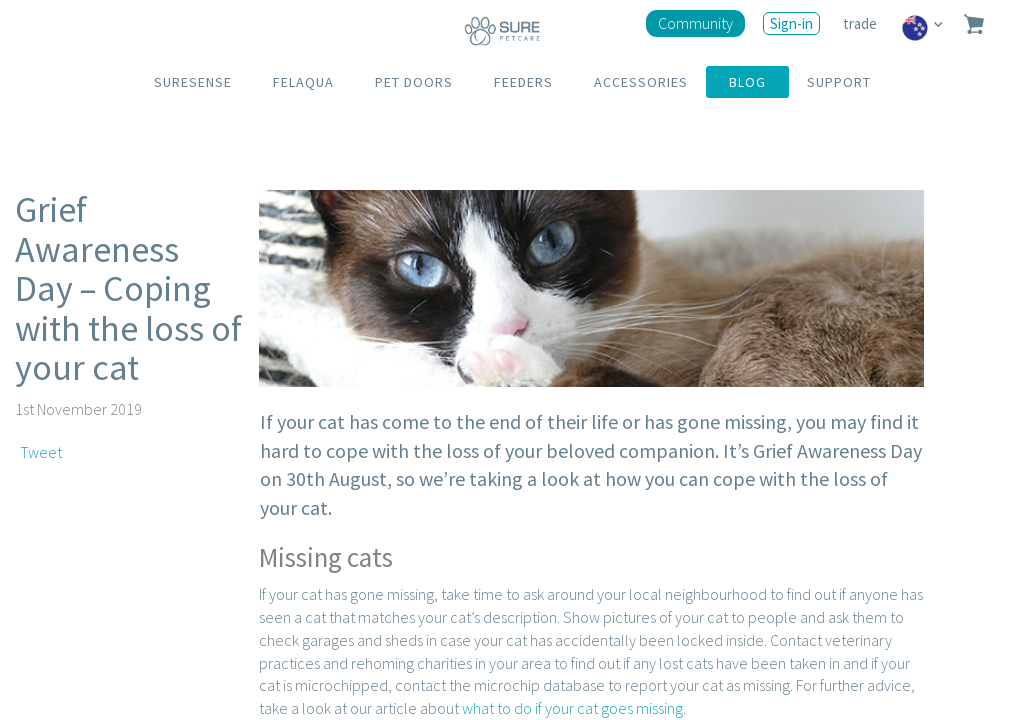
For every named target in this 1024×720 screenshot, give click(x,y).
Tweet (41, 452)
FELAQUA (303, 82)
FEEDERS (523, 82)
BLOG (747, 82)
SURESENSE (193, 82)
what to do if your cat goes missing (572, 708)
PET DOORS (414, 82)
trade (861, 23)
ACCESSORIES (641, 82)
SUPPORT (839, 82)
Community (695, 23)
